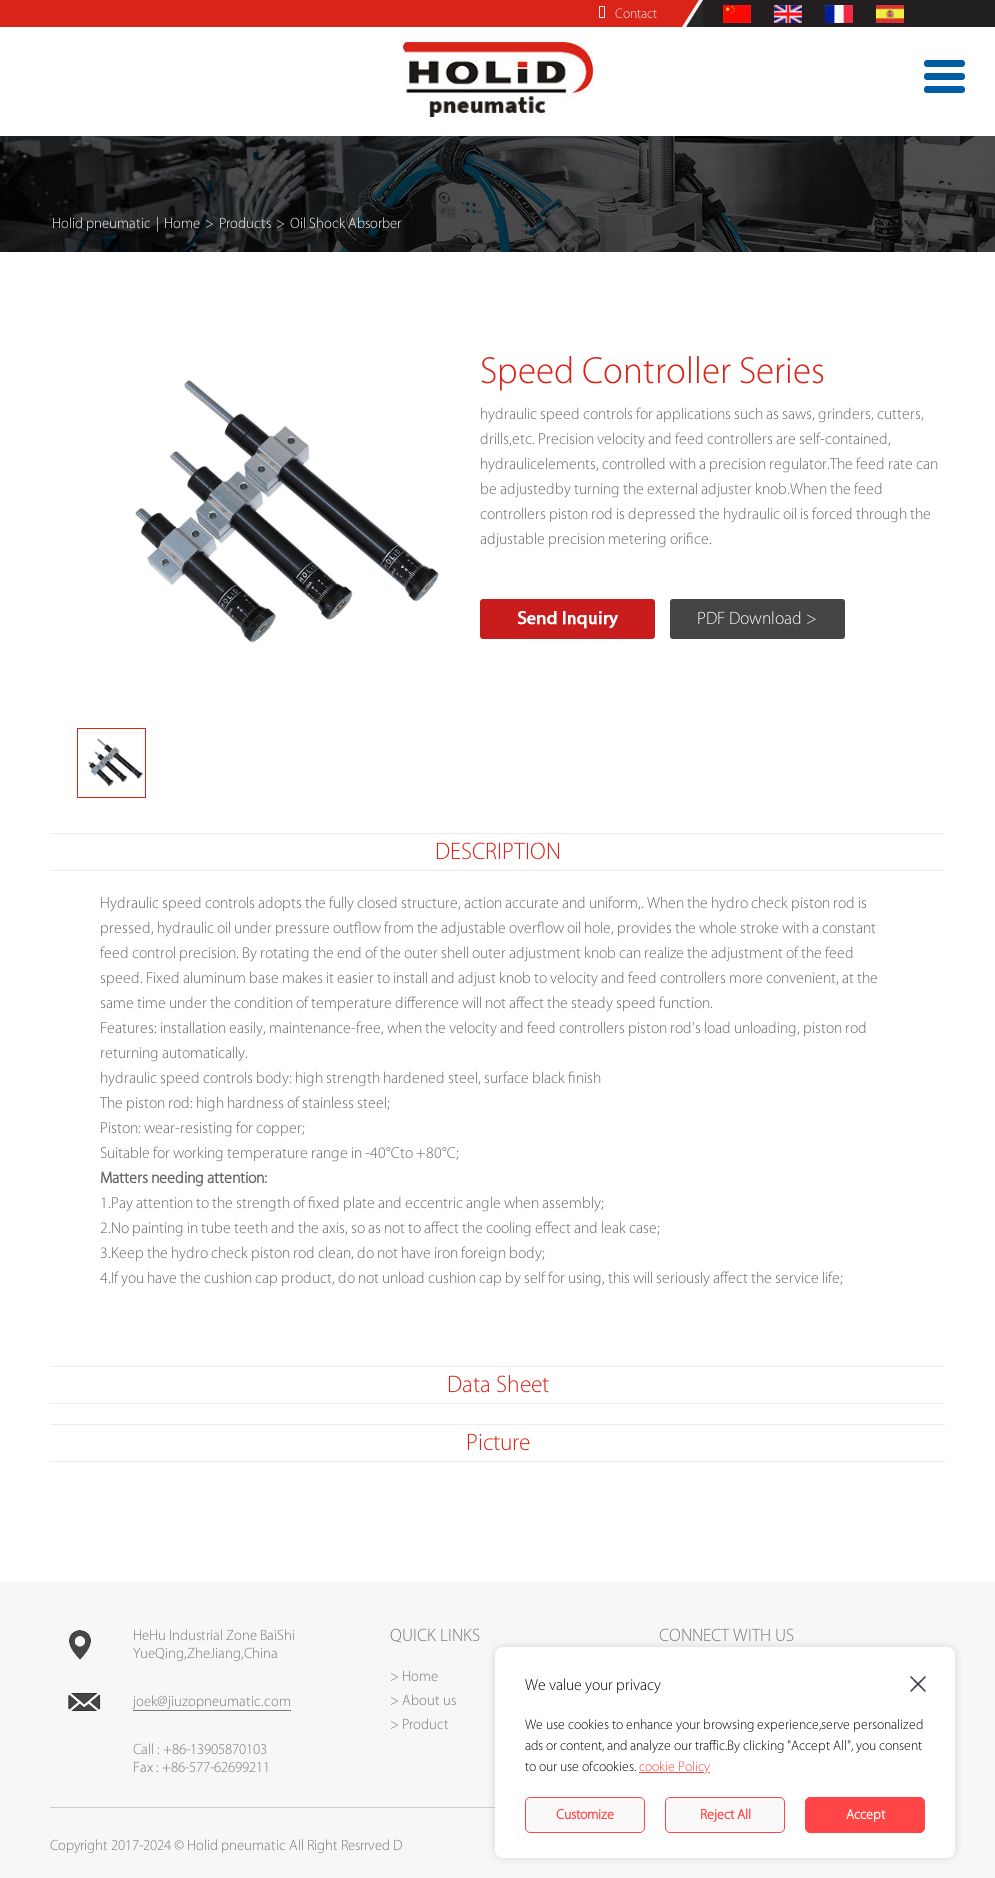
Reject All (725, 1814)
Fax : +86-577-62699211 (201, 1768)
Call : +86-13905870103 (200, 1750)
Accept (865, 1814)
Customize (585, 1814)
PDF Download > (757, 618)
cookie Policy (674, 1766)
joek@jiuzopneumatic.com (212, 1702)
